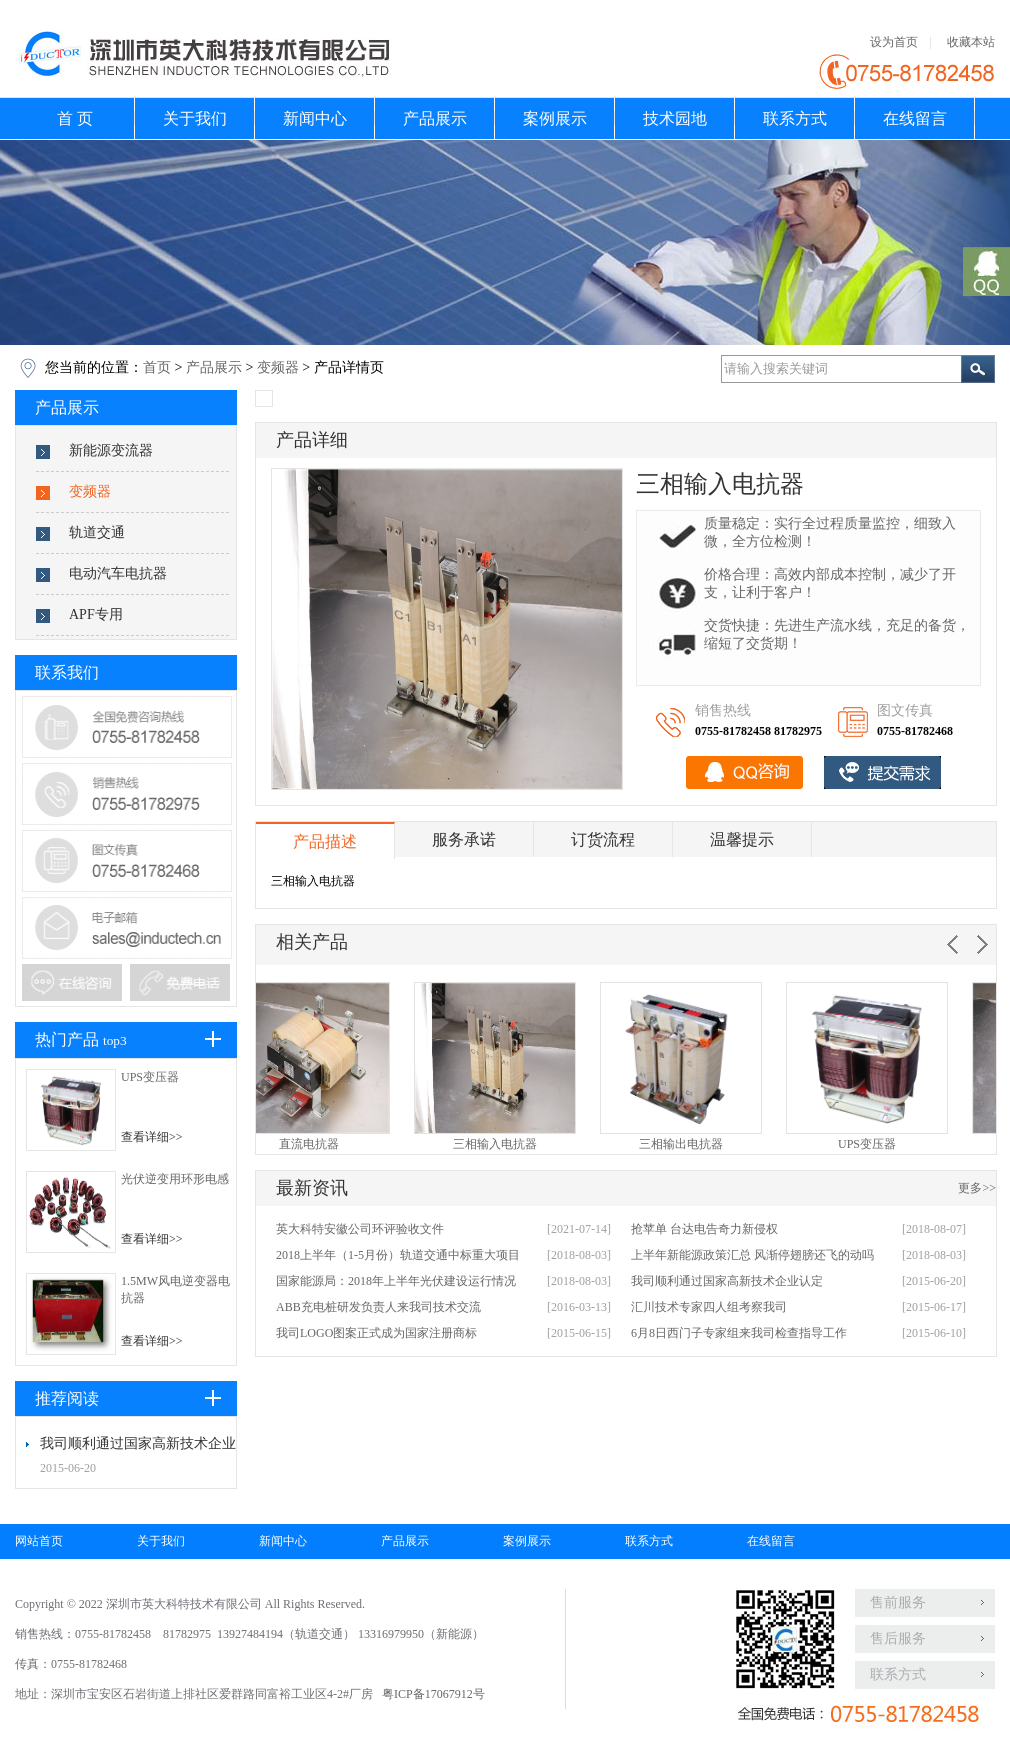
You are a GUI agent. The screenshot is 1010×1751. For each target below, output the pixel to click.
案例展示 (555, 118)
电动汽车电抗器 (118, 573)
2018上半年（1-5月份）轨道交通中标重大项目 (398, 1255)
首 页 (75, 118)
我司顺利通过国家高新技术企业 (138, 1443)
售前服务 (898, 1602)
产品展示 (435, 118)
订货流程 (603, 839)
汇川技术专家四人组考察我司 (709, 1307)
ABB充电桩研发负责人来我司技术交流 (378, 1307)
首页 (157, 367)
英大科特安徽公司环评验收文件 (360, 1229)
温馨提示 (742, 839)
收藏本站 (971, 42)
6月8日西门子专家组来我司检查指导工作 (739, 1333)
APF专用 (96, 614)
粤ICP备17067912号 (433, 1694)
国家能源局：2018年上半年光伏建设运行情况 (396, 1281)
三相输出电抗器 (721, 1144)
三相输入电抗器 (535, 1144)
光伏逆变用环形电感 (175, 1179)
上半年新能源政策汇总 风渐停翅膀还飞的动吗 (752, 1255)
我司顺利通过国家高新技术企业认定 (727, 1281)
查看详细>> (152, 1137)
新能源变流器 (111, 450)
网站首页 (39, 1541)
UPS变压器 (150, 1077)
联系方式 (795, 118)
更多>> (977, 1188)
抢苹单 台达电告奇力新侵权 (704, 1229)
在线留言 (915, 118)
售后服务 (898, 1638)
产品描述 (325, 841)
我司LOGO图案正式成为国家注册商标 (376, 1333)
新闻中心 (315, 118)
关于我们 (195, 118)
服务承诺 (464, 839)
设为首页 (894, 42)
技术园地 (675, 118)
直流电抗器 (349, 1144)
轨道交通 (97, 532)
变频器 (278, 367)
